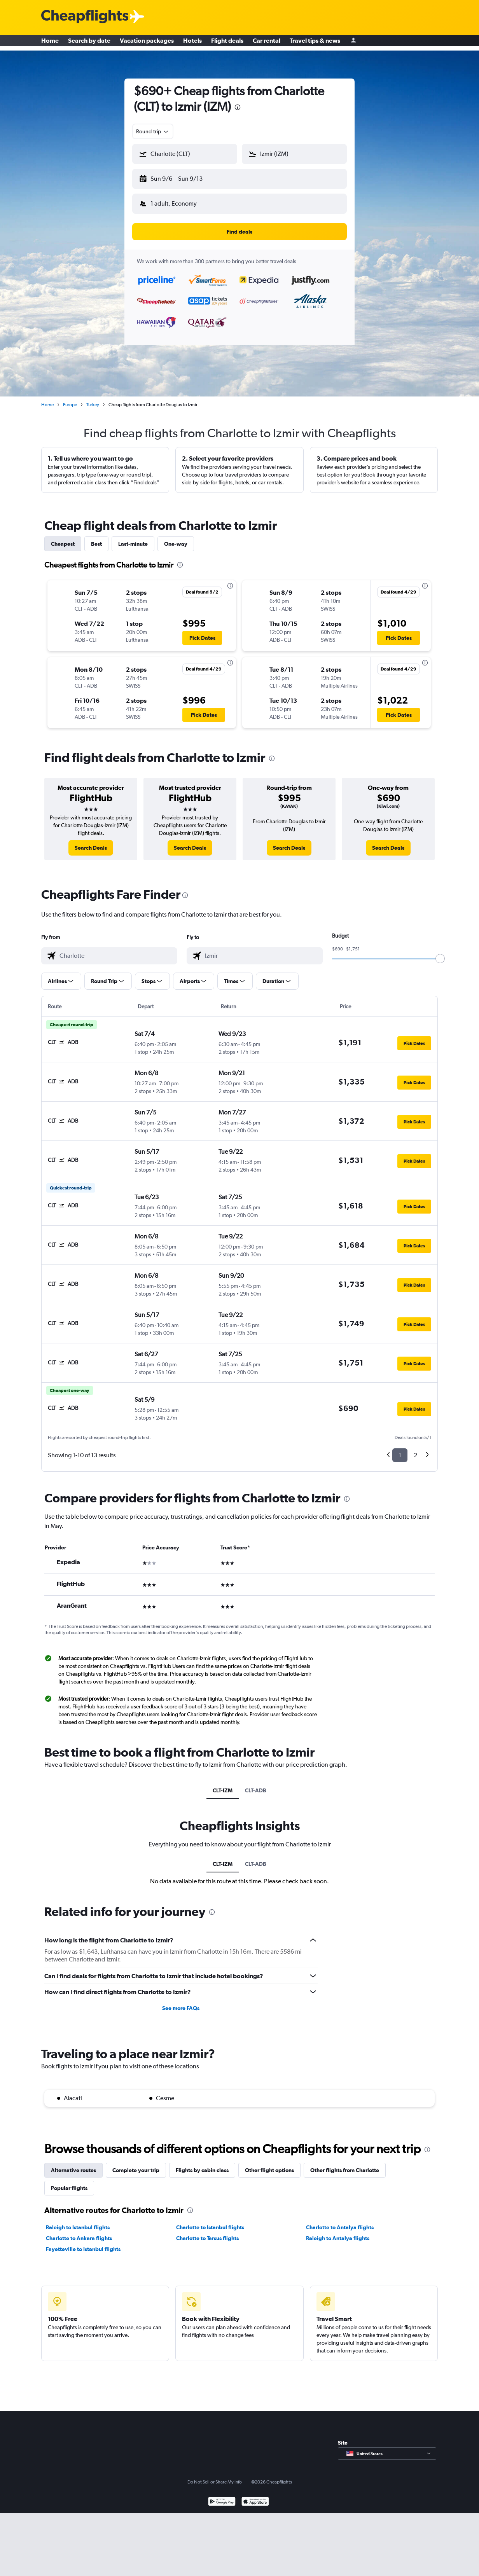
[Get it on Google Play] (222, 2496)
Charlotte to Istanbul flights (210, 2221)
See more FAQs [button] (180, 2002)
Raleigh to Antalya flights (337, 2232)
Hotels (192, 42)
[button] (181, 177)
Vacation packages (147, 42)
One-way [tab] (175, 537)
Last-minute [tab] (133, 537)
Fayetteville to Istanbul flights (83, 2243)
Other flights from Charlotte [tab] (344, 2164)
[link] (90, 841)
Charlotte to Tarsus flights (207, 2232)
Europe (70, 398)
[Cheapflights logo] (84, 17)
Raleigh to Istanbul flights (78, 2221)
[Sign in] (353, 43)
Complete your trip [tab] (135, 2164)
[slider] (440, 952)
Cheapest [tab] (63, 537)
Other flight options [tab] (269, 2164)
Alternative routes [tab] (73, 2164)
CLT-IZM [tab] (223, 1784)
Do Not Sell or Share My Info (214, 2475)
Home (50, 42)
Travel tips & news (315, 42)
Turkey (92, 398)
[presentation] (237, 107)
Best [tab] (96, 537)
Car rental (266, 42)
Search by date (89, 42)
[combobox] (152, 131)
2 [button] (415, 1449)
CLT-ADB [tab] (255, 1784)
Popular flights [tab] (69, 2182)
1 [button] (400, 1449)
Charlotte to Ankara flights (79, 2232)
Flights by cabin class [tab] (202, 2164)
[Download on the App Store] (255, 2496)
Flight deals (227, 42)
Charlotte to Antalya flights (340, 2221)
